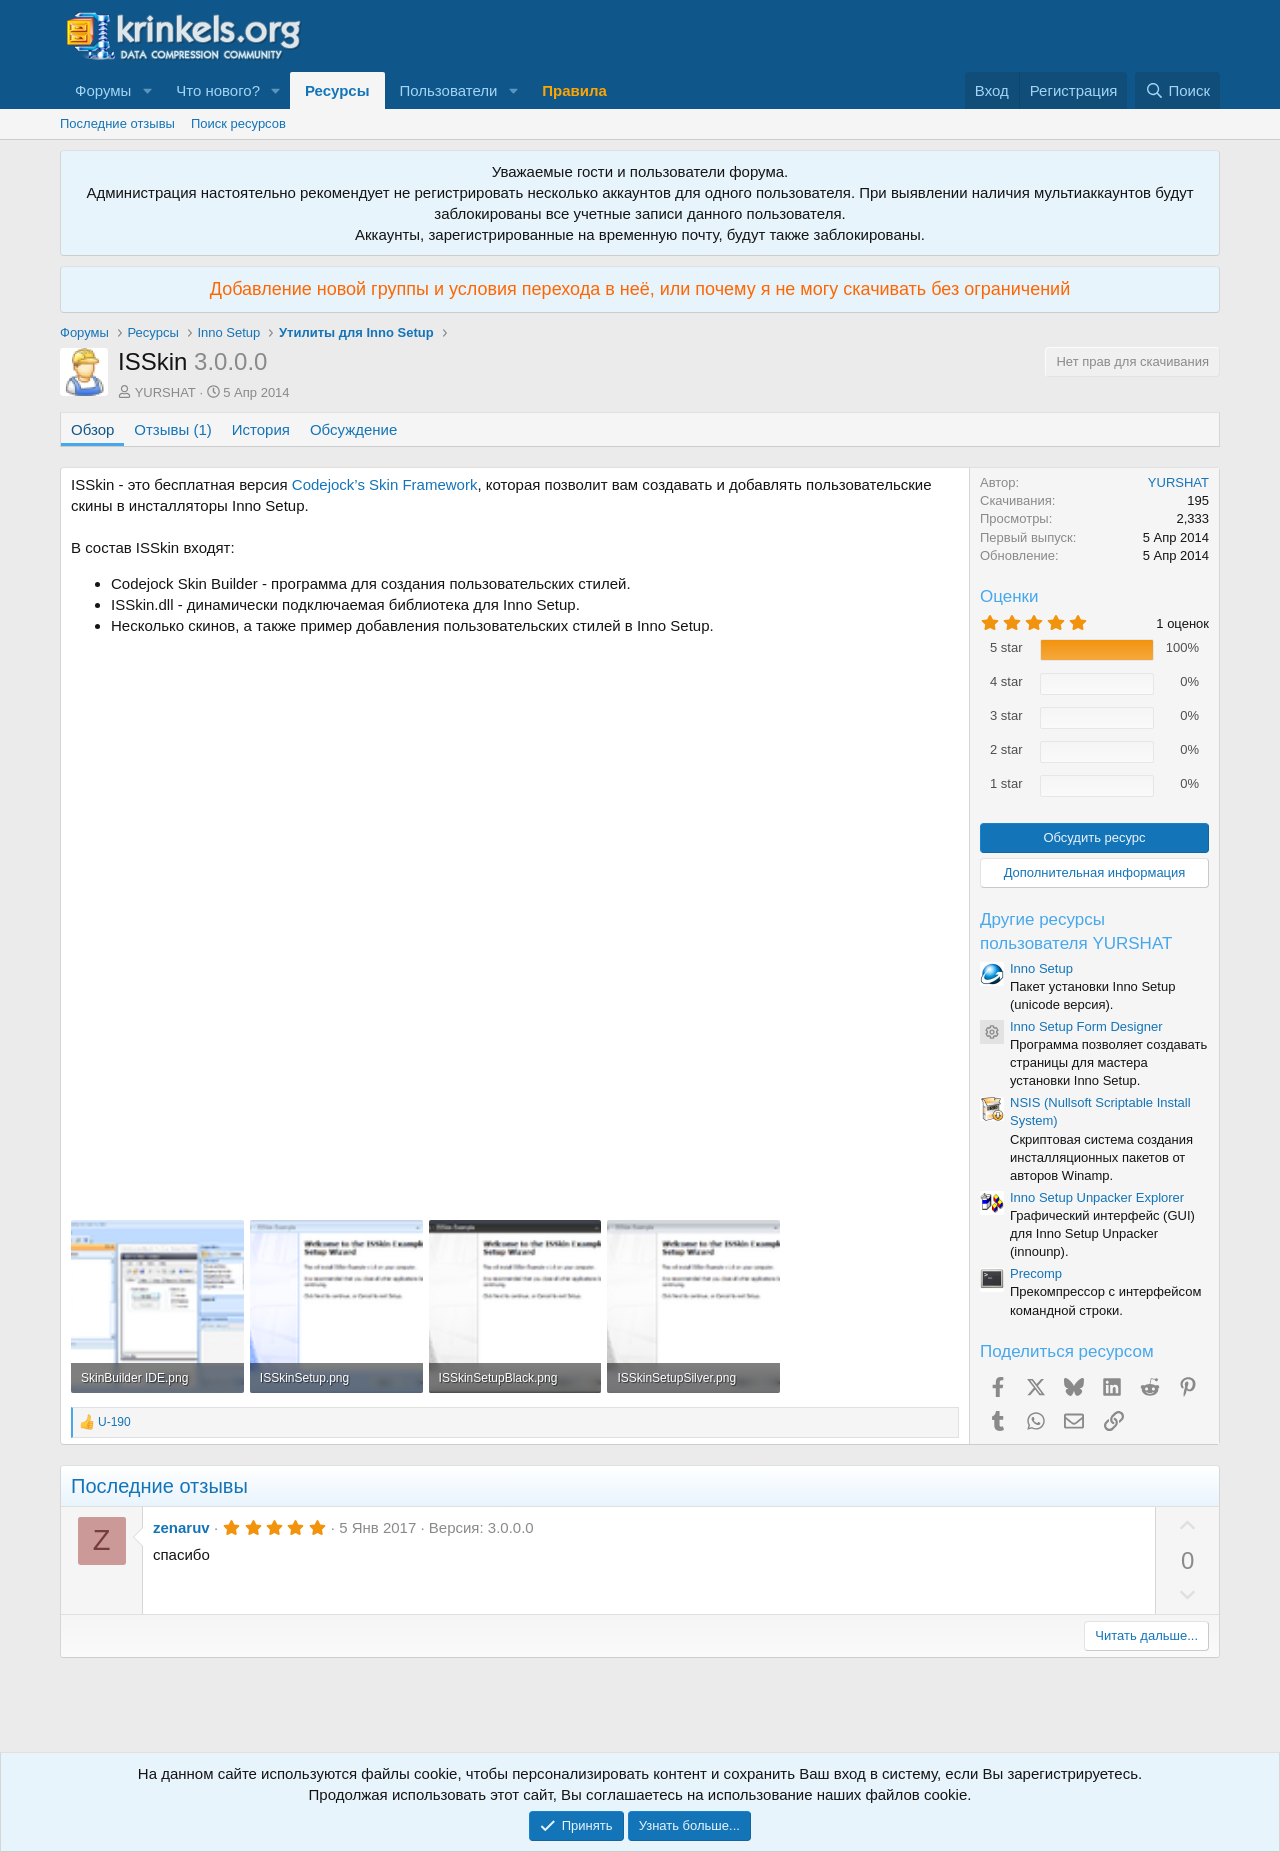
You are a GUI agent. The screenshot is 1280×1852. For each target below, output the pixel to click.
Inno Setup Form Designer (1086, 1026)
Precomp (1036, 1273)
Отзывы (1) (172, 429)
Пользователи (449, 90)
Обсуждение (353, 429)
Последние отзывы (117, 123)
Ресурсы (337, 90)
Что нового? (218, 90)
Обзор (92, 429)
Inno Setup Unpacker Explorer (1097, 1197)
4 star (1006, 681)
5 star (1006, 647)
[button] (147, 90)
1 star (1006, 783)
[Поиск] (1177, 90)
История (261, 429)
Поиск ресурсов (238, 123)
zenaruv (181, 1527)
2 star (1006, 749)
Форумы (103, 90)
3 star (1006, 715)
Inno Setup (1041, 968)
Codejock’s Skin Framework (385, 484)
